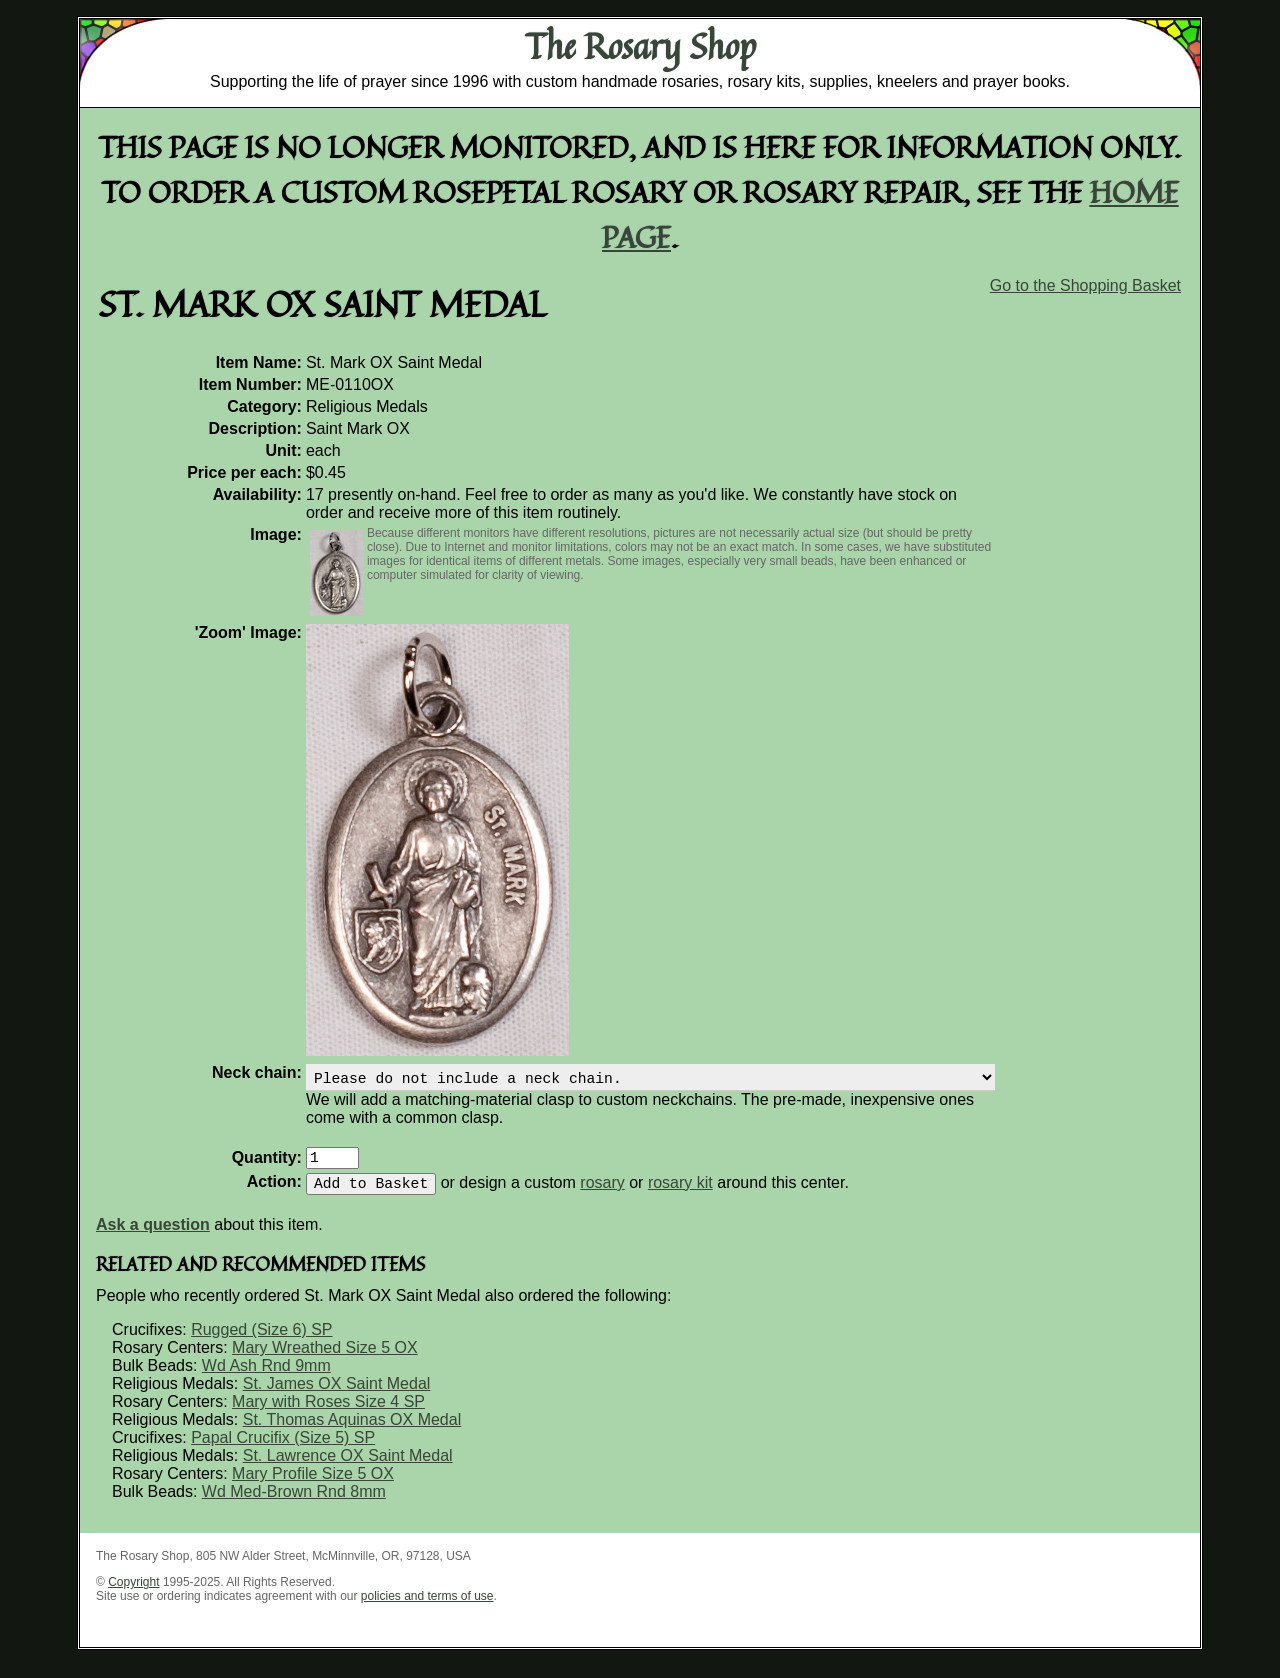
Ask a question (153, 1236)
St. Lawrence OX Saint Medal (348, 1467)
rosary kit (680, 1194)
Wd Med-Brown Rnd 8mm (294, 1503)
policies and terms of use (427, 1608)
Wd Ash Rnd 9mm (266, 1377)
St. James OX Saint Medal (337, 1395)
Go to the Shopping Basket (1085, 285)
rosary (602, 1194)
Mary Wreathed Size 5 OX (325, 1359)
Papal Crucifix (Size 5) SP (283, 1449)
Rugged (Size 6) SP (261, 1341)
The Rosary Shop (640, 46)
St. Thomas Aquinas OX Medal (352, 1431)
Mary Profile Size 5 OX (313, 1485)
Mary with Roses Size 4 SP (328, 1413)
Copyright (133, 1594)
